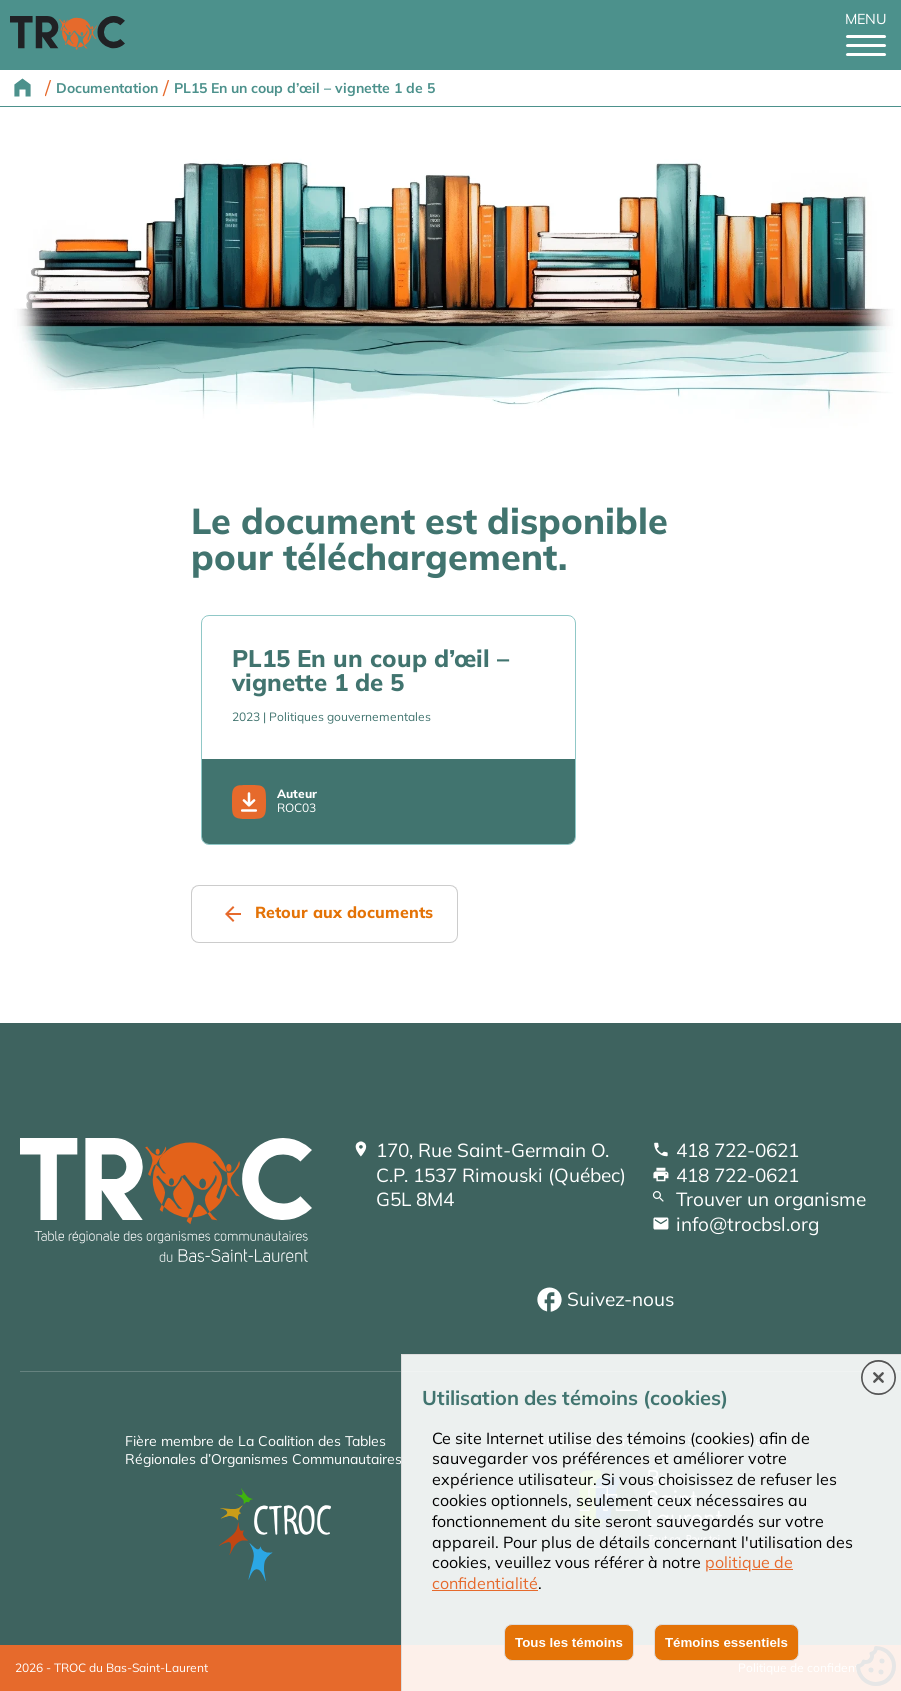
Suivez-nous (620, 1299)
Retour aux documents (344, 912)
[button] (878, 1379)
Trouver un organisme (771, 1199)
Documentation (107, 88)
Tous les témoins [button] (569, 1642)
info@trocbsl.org (747, 1224)
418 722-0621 (737, 1150)
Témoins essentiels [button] (726, 1642)
